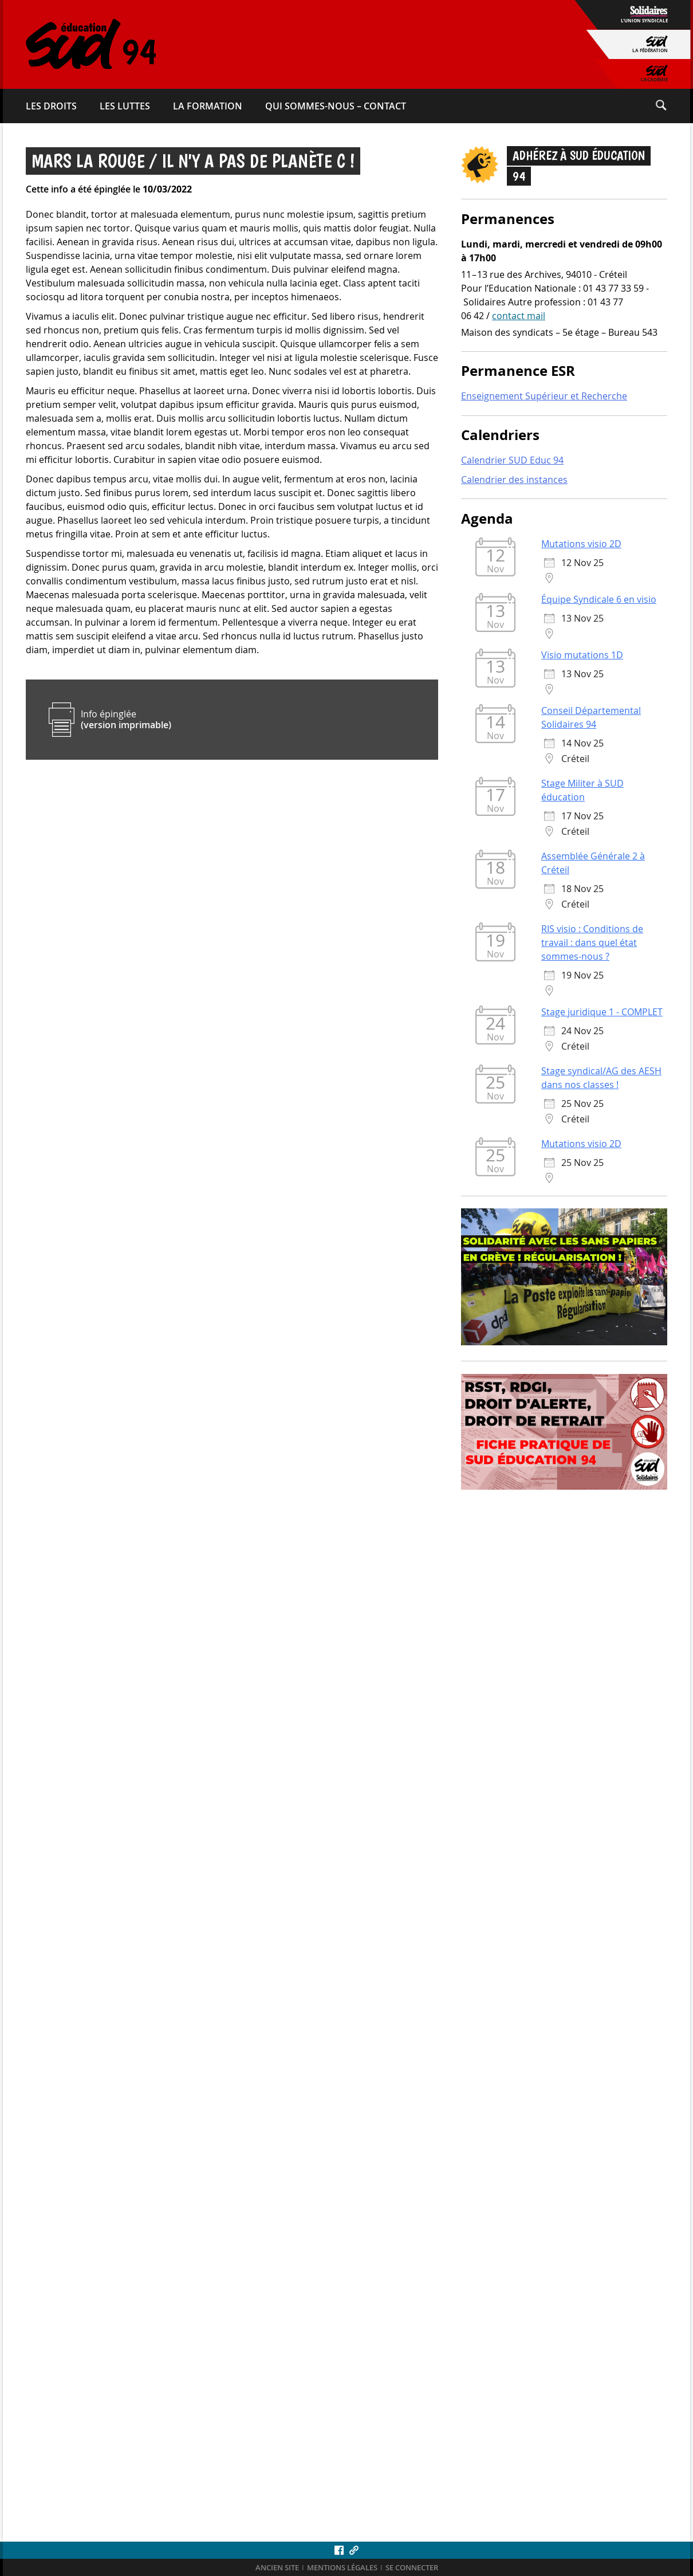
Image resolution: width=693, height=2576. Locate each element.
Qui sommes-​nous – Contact (335, 106)
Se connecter (411, 2568)
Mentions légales (342, 2568)
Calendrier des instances (514, 480)
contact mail (518, 316)
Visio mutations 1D (582, 655)
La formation (207, 106)
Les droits (51, 106)
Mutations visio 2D (581, 544)
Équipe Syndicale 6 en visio (598, 600)
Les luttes (125, 106)
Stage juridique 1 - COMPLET (602, 1012)
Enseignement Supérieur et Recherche (544, 397)
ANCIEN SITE (277, 2568)
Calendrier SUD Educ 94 (512, 461)
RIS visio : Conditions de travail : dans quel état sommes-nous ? (592, 943)
